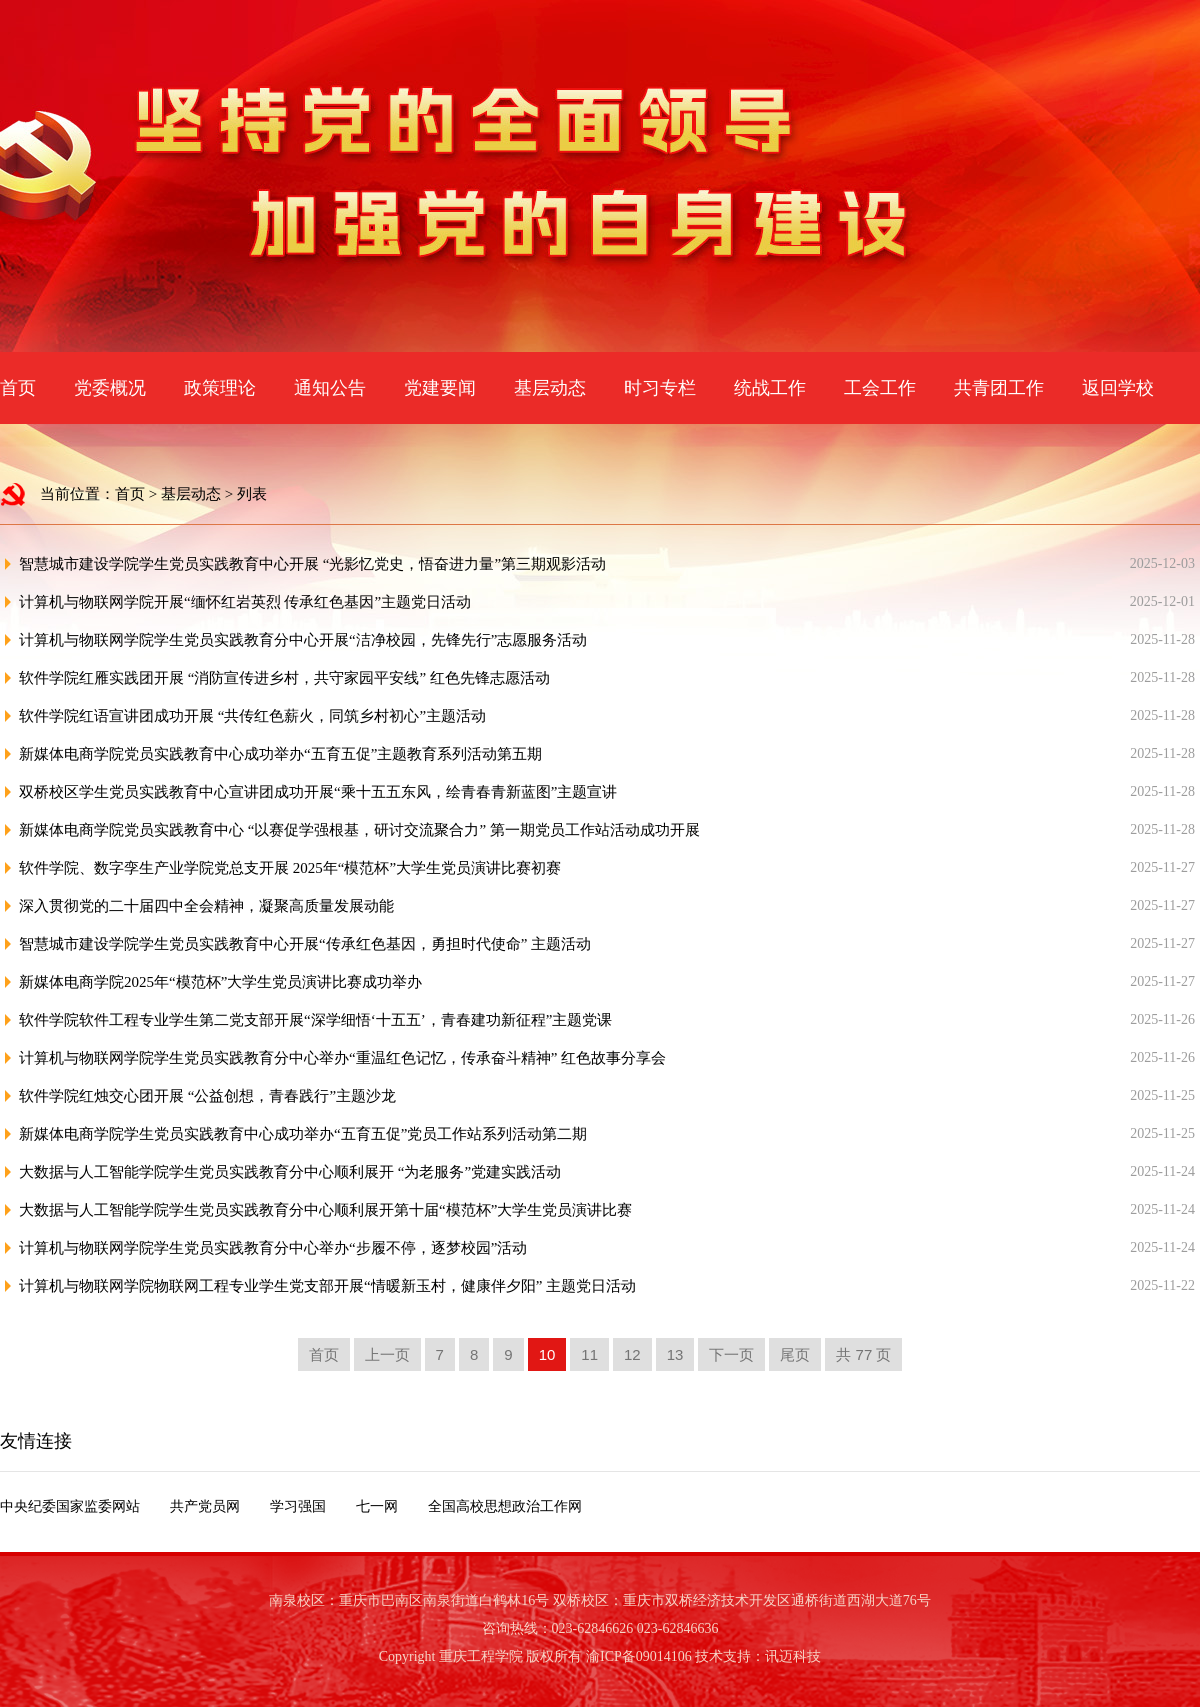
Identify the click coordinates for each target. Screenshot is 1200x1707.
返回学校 (1118, 388)
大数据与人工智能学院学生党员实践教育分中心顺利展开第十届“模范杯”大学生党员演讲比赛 (325, 1210)
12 (632, 1354)
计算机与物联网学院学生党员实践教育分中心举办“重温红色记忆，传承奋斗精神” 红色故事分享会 (342, 1058)
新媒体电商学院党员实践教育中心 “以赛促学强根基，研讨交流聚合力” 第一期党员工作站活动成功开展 (359, 830)
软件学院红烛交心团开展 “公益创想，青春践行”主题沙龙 (207, 1096)
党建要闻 (440, 388)
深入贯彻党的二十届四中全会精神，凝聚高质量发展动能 (206, 906)
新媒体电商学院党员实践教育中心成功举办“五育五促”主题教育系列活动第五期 (280, 754)
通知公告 (330, 388)
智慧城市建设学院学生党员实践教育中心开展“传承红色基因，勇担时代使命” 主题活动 (305, 944)
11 (589, 1354)
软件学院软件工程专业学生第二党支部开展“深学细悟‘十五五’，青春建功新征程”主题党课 (315, 1020)
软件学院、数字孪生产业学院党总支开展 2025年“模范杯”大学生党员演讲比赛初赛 (290, 868)
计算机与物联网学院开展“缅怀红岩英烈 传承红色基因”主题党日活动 (245, 602)
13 (675, 1354)
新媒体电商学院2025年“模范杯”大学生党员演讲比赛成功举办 (220, 982)
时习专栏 (660, 388)
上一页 (387, 1354)
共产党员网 (205, 1506)
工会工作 (880, 388)
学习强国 (298, 1506)
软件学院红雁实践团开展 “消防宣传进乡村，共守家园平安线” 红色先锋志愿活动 (284, 678)
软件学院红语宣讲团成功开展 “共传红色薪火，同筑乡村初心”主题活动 (252, 716)
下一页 (731, 1354)
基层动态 (550, 388)
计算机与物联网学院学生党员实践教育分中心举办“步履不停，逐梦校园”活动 (273, 1248)
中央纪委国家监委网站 (70, 1506)
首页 (18, 388)
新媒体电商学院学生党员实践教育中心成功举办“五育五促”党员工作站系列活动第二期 (303, 1134)
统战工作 (770, 388)
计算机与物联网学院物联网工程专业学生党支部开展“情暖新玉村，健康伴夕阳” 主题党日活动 (327, 1286)
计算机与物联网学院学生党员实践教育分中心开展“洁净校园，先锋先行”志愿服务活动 (303, 640)
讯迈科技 (793, 1656)
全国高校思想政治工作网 (505, 1506)
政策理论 (220, 388)
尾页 (795, 1354)
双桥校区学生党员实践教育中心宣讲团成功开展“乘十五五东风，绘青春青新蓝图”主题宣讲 (318, 792)
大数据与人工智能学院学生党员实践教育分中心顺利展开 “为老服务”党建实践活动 (290, 1172)
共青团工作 (999, 388)
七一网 (377, 1506)
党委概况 (110, 388)
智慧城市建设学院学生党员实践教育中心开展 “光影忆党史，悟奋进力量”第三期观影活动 (312, 564)
